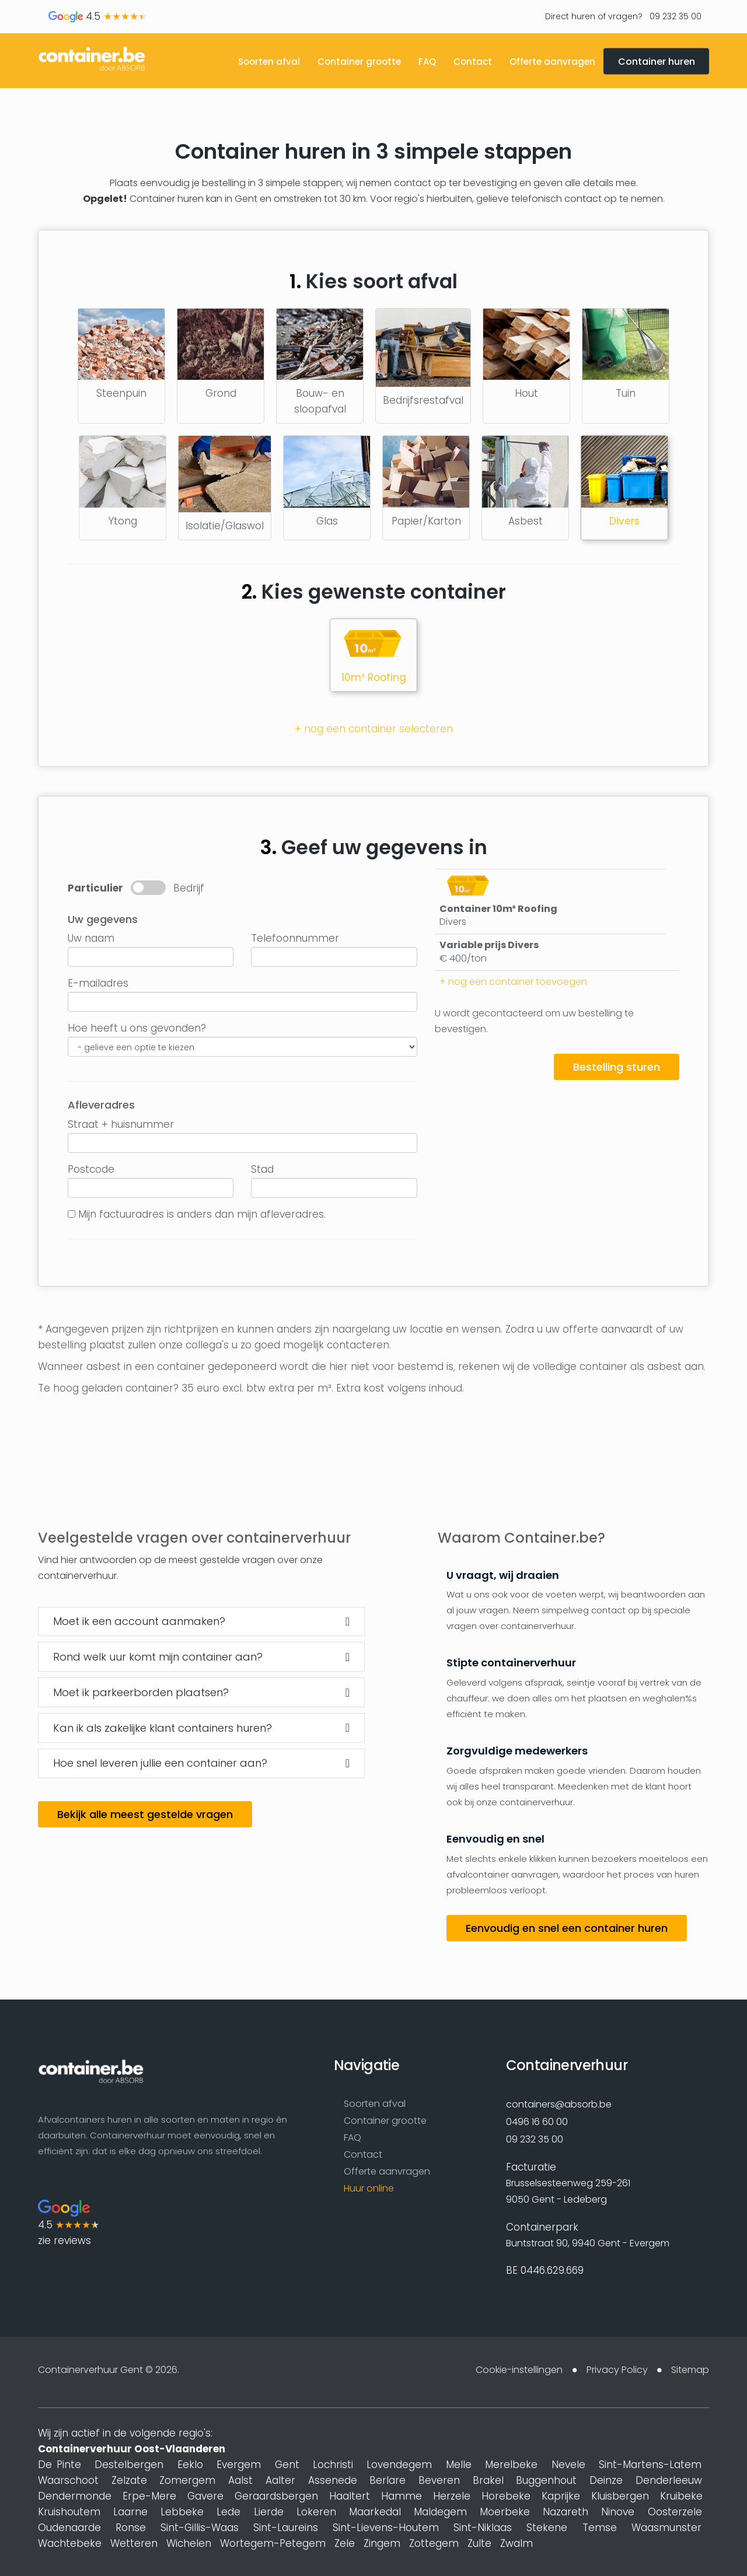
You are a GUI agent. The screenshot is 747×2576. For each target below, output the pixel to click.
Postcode (91, 1169)
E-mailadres (98, 983)
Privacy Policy (617, 2369)
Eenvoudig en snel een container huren (567, 1928)
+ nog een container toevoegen (513, 981)
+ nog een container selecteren (374, 729)
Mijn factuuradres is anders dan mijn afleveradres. (202, 1214)
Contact (472, 62)
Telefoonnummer (295, 938)
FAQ (427, 62)
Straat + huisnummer (121, 1124)
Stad (262, 1169)
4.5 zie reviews (68, 2224)
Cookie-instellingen (519, 2369)
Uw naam (91, 938)
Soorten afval (269, 62)
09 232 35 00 (674, 16)
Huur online (369, 2189)
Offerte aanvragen (552, 62)
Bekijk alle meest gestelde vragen (145, 1815)
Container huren (656, 61)
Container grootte (359, 62)
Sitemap (690, 2369)
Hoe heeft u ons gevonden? (137, 1028)
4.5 (97, 16)
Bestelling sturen (616, 1067)
